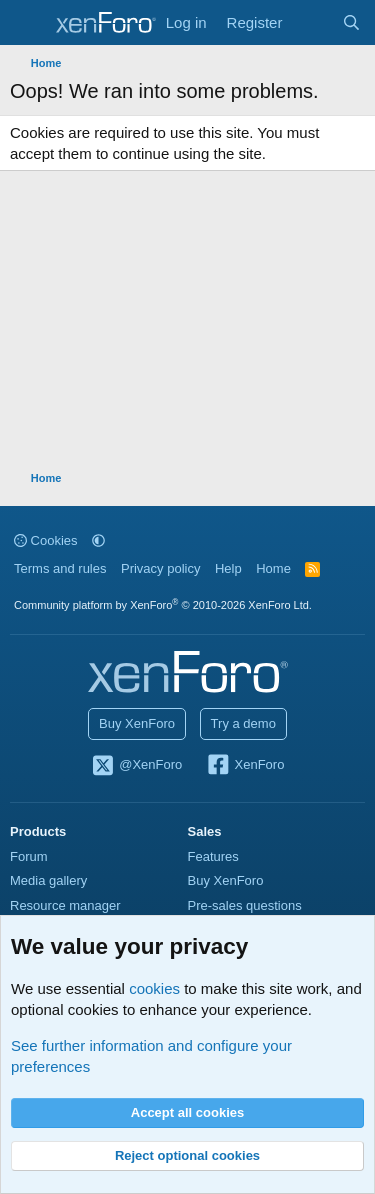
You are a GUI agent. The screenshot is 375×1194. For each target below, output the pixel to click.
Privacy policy (160, 568)
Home (273, 568)
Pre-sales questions (245, 905)
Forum (29, 856)
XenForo (245, 766)
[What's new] (311, 22)
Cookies (46, 540)
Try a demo (243, 723)
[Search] (351, 22)
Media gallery (48, 880)
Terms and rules (60, 568)
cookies (154, 988)
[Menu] (27, 23)
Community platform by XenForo (163, 605)
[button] (98, 540)
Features (213, 856)
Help (228, 568)
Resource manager (65, 905)
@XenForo (137, 766)
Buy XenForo (137, 723)
